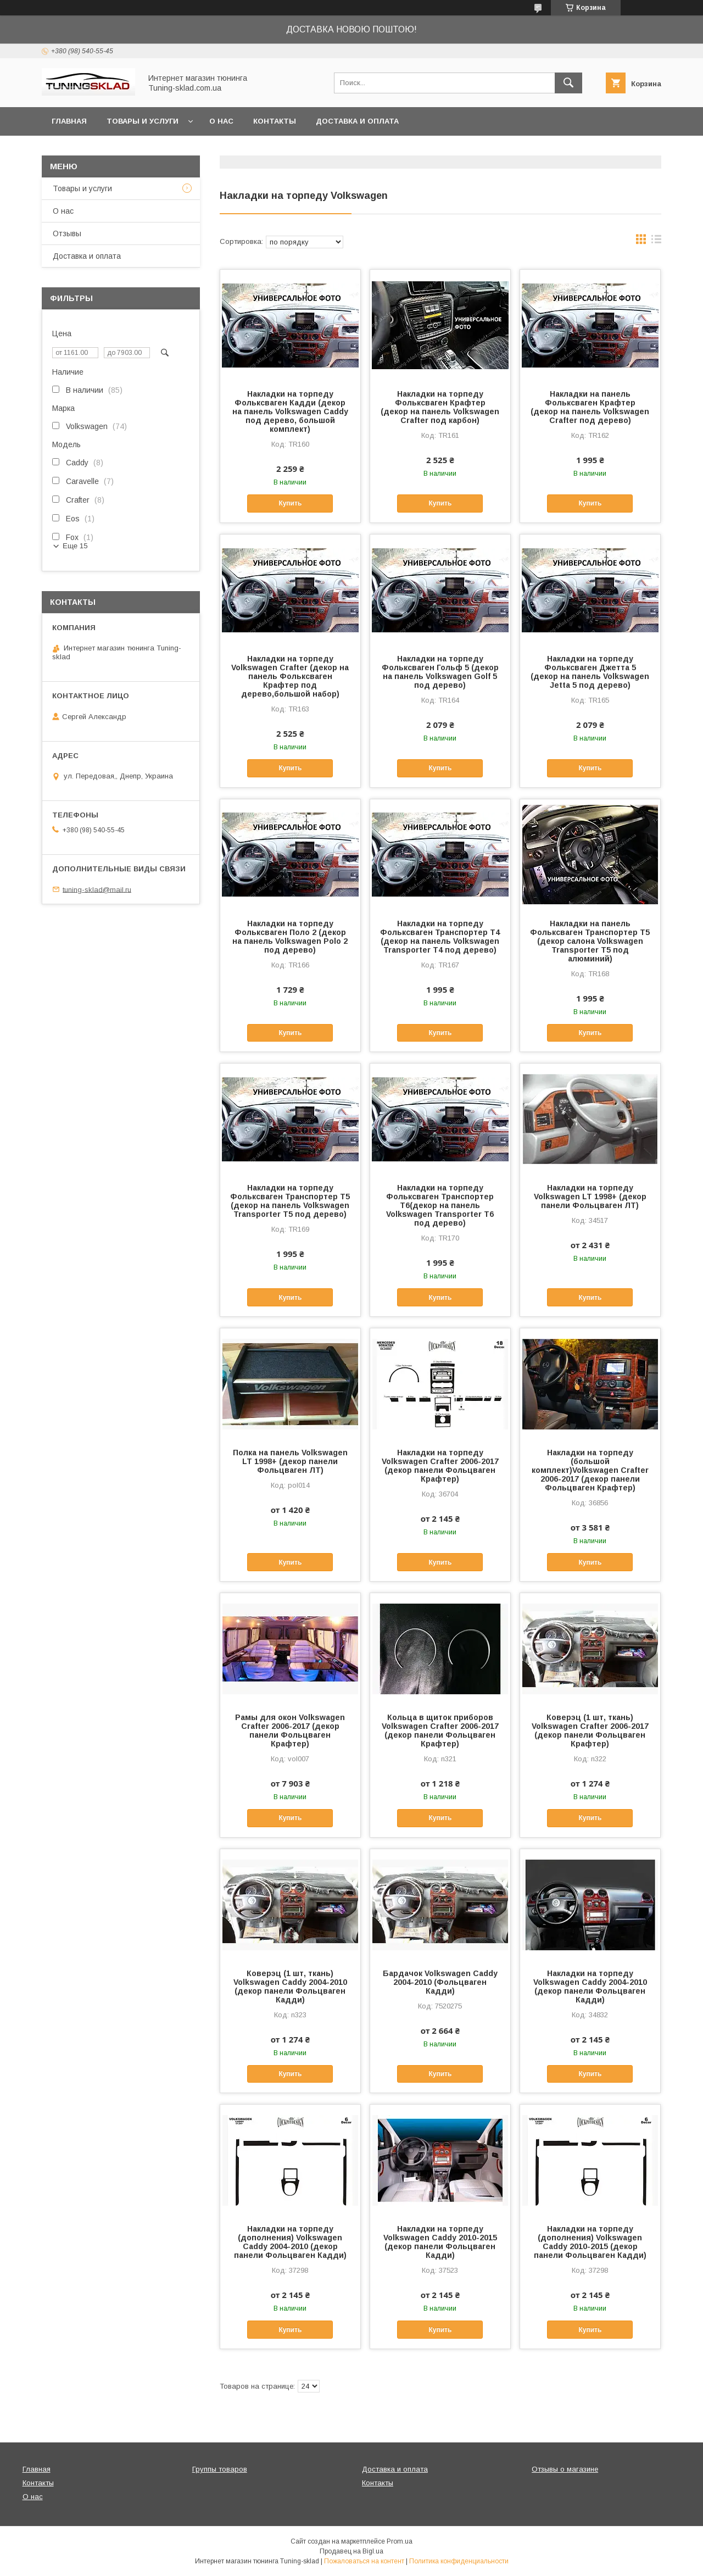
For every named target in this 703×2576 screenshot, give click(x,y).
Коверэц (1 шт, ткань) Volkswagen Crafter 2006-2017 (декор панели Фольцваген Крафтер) (590, 1730)
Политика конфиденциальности (459, 2561)
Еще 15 (75, 546)
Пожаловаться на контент (364, 2561)
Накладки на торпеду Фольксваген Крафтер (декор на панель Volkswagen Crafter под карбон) (440, 407)
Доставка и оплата (357, 121)
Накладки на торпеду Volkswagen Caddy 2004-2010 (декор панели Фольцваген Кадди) (590, 1986)
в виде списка (656, 241)
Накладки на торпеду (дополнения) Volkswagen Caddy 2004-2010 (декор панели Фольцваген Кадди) (290, 2242)
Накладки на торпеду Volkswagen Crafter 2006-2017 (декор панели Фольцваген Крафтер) (440, 1465)
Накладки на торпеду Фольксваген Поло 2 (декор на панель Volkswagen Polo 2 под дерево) (290, 936)
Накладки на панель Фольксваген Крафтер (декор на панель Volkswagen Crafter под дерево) (590, 407)
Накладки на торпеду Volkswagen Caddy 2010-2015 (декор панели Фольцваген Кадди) (440, 2242)
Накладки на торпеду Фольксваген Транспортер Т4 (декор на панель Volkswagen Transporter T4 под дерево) (440, 936)
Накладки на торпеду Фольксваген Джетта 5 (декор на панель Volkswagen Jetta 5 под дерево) (590, 671)
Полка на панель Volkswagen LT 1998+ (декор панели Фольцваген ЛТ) (290, 1461)
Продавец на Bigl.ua (351, 2551)
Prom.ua (399, 2541)
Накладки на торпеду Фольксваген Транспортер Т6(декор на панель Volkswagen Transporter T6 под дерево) (440, 1205)
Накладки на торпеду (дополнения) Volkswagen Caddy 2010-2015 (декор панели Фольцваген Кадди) (590, 2242)
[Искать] (568, 83)
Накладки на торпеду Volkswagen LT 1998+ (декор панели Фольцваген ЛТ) (590, 1196)
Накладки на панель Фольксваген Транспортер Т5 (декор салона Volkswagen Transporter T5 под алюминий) (590, 941)
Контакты (274, 121)
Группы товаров (219, 2469)
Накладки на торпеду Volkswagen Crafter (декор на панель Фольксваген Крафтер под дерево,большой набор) (290, 676)
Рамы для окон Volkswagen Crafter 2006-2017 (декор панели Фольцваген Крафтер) (290, 1730)
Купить (290, 503)
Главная (69, 121)
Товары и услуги (142, 121)
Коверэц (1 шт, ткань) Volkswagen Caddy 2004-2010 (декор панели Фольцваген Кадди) (290, 1986)
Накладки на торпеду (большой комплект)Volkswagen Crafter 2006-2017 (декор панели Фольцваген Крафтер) (590, 1470)
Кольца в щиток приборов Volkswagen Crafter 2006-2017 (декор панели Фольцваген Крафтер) (440, 1730)
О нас (221, 121)
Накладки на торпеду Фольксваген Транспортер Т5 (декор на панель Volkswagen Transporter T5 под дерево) (290, 1201)
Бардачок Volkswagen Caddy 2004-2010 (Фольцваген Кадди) (440, 1982)
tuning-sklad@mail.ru (97, 889)
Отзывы (67, 233)
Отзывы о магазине (565, 2469)
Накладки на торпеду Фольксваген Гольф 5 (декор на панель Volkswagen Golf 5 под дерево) (440, 671)
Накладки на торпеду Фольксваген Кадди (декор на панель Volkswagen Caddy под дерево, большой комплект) (290, 411)
